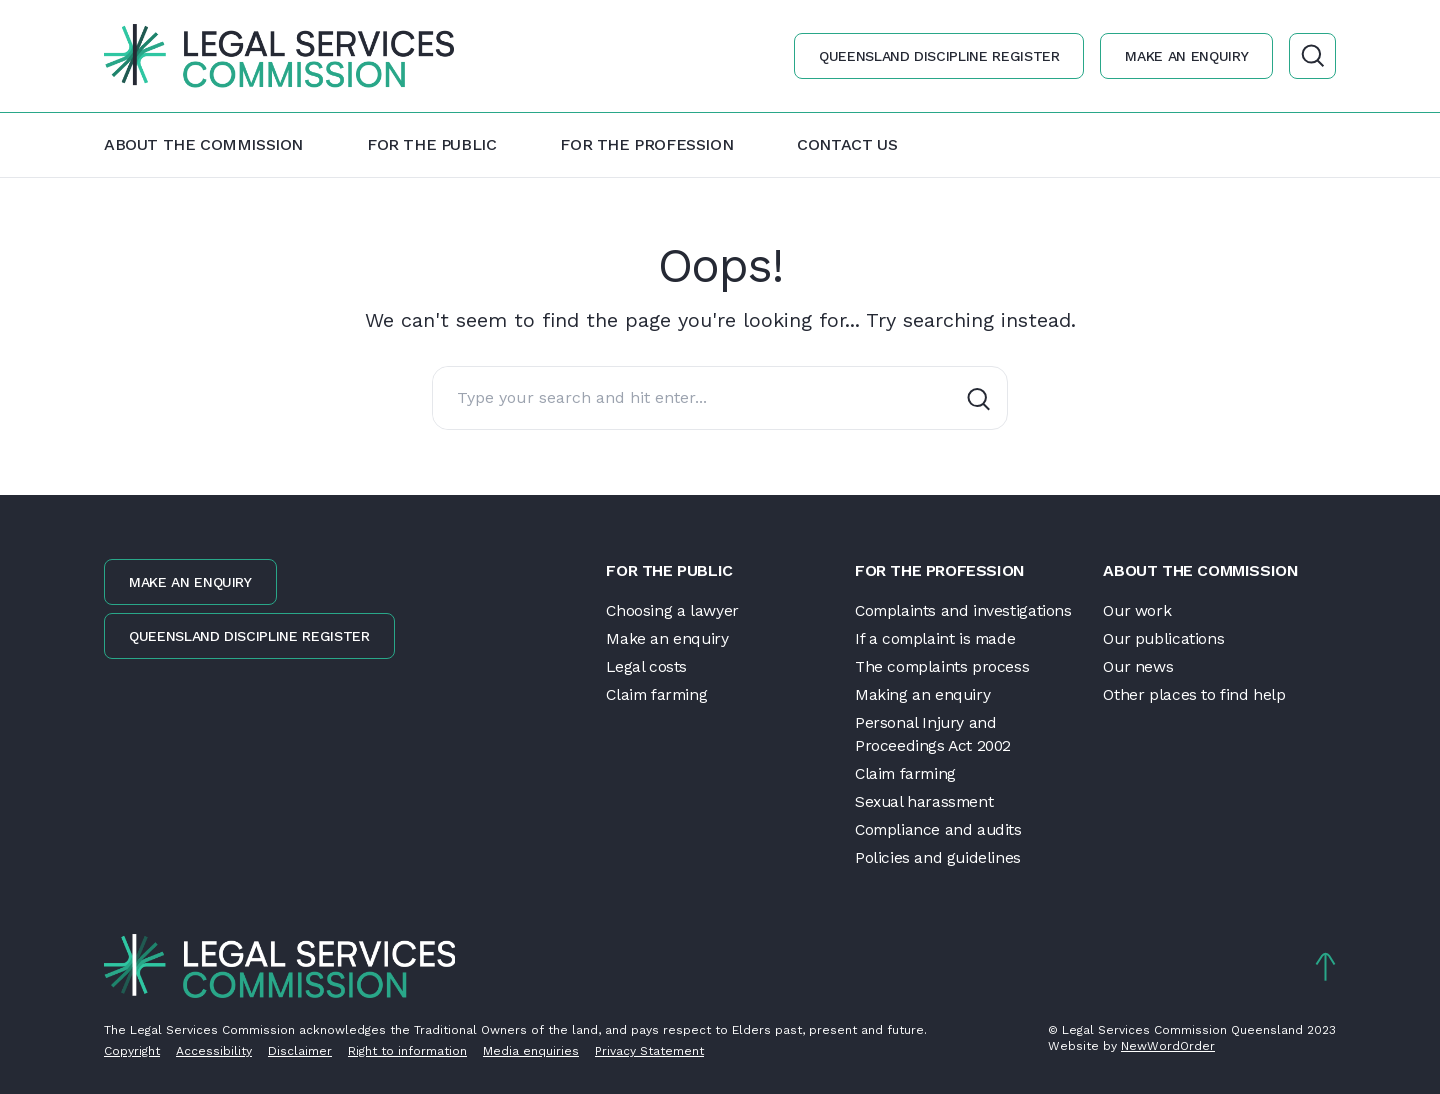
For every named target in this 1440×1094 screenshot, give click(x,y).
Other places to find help (1194, 693)
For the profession (646, 144)
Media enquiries (531, 1051)
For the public (431, 144)
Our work (1137, 609)
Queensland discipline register (938, 56)
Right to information (407, 1051)
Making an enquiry (923, 693)
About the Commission (203, 144)
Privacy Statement (649, 1051)
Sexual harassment (926, 801)
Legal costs (647, 665)
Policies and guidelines (938, 857)
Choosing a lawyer (672, 609)
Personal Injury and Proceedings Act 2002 (934, 733)
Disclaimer (300, 1051)
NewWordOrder (1168, 1046)
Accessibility (214, 1051)
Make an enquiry (1185, 56)
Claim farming (659, 693)
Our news (1138, 665)
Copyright (132, 1051)
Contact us (847, 144)
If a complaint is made (937, 637)
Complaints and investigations (964, 609)
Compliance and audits (940, 829)
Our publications (1164, 637)
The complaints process (943, 665)
